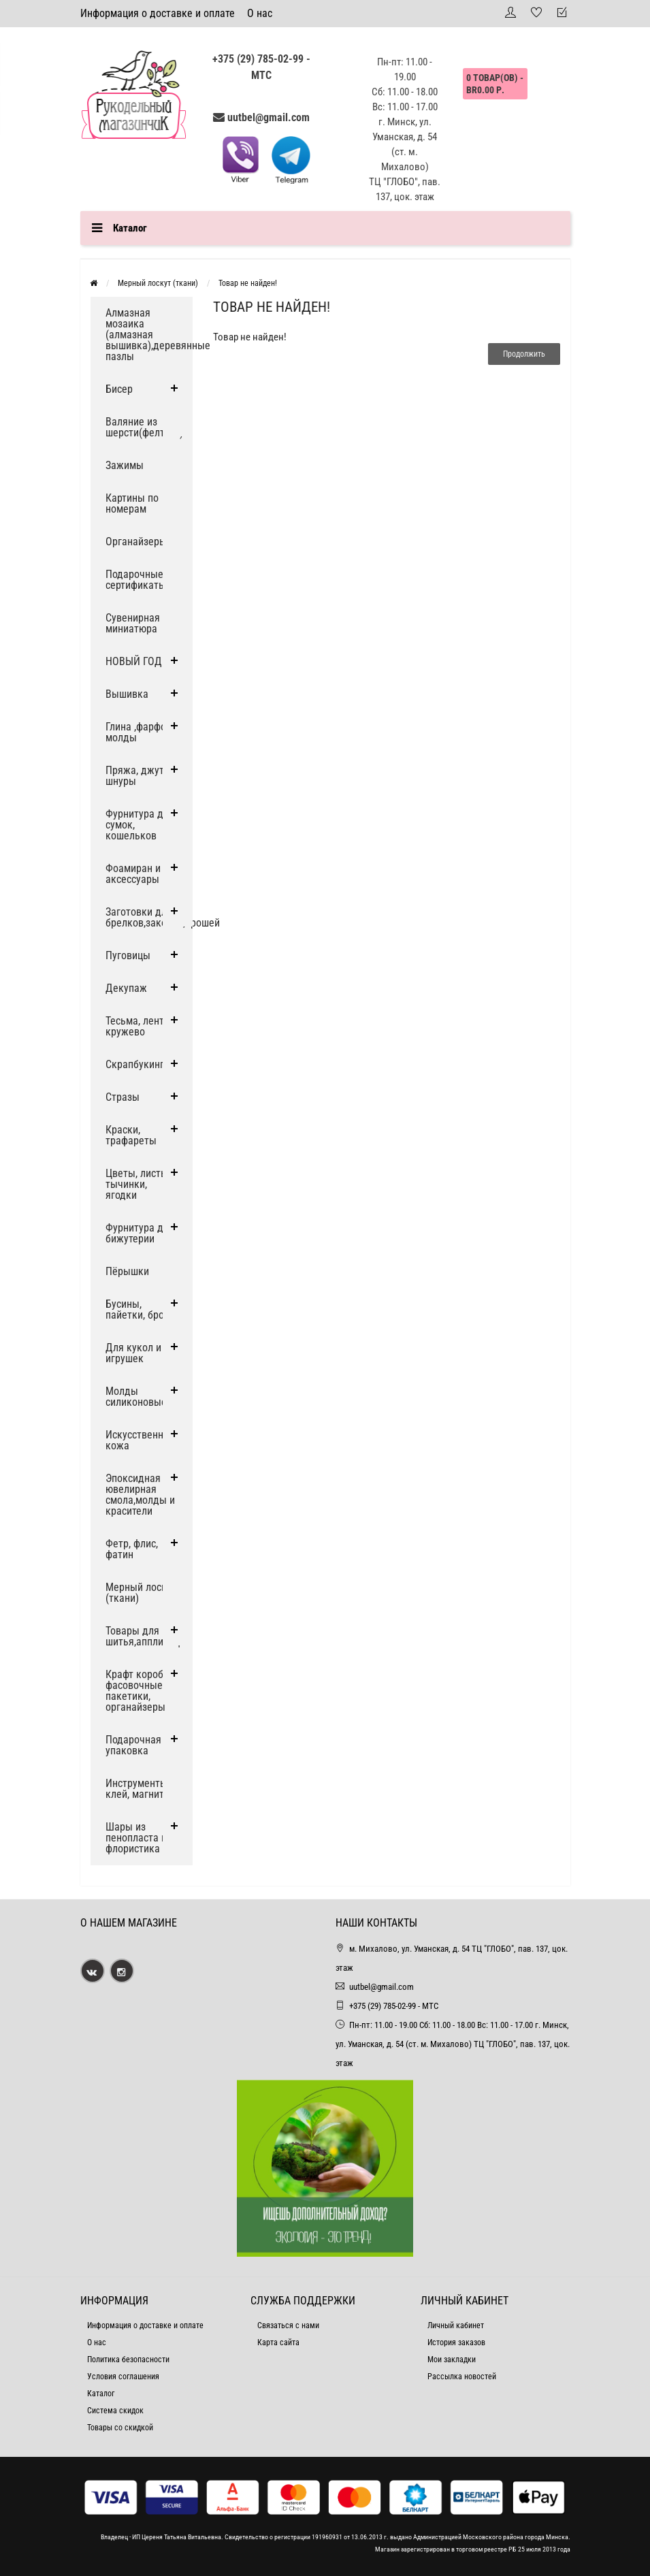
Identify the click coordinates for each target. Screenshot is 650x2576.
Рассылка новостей (461, 2376)
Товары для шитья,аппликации (148, 1636)
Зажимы (124, 465)
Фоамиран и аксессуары (133, 874)
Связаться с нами (288, 2325)
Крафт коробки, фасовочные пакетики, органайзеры (140, 1690)
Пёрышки (127, 1271)
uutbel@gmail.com (268, 117)
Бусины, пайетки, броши (141, 1309)
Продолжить (524, 354)
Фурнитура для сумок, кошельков (139, 824)
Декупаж (126, 988)
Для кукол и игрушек (133, 1353)
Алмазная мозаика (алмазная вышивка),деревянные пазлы (149, 334)
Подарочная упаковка (133, 1745)
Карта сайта (278, 2342)
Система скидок (115, 2410)
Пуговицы (127, 955)
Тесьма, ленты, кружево (139, 1026)
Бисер (119, 389)
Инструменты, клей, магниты (138, 1789)
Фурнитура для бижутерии (139, 1233)
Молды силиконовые (136, 1396)
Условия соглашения (123, 2376)
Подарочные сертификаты (135, 580)
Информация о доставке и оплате (157, 13)
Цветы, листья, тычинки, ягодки (139, 1184)
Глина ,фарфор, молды (139, 732)
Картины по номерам (132, 503)
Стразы (122, 1097)
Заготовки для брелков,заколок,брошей (149, 917)
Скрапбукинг (134, 1064)
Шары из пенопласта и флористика (136, 1837)
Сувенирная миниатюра (132, 623)
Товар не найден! (247, 283)
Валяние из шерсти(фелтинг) (144, 427)
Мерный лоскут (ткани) (158, 283)
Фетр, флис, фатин (131, 1549)
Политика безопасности (128, 2359)
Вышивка (126, 694)
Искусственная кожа (139, 1440)
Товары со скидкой (120, 2427)
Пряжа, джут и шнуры (138, 776)
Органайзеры (136, 541)
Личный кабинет (455, 2325)
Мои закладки (451, 2359)
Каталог (100, 2393)
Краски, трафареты (131, 1135)
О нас (259, 13)
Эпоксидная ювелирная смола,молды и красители (140, 1494)
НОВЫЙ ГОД (133, 661)
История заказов (456, 2342)
